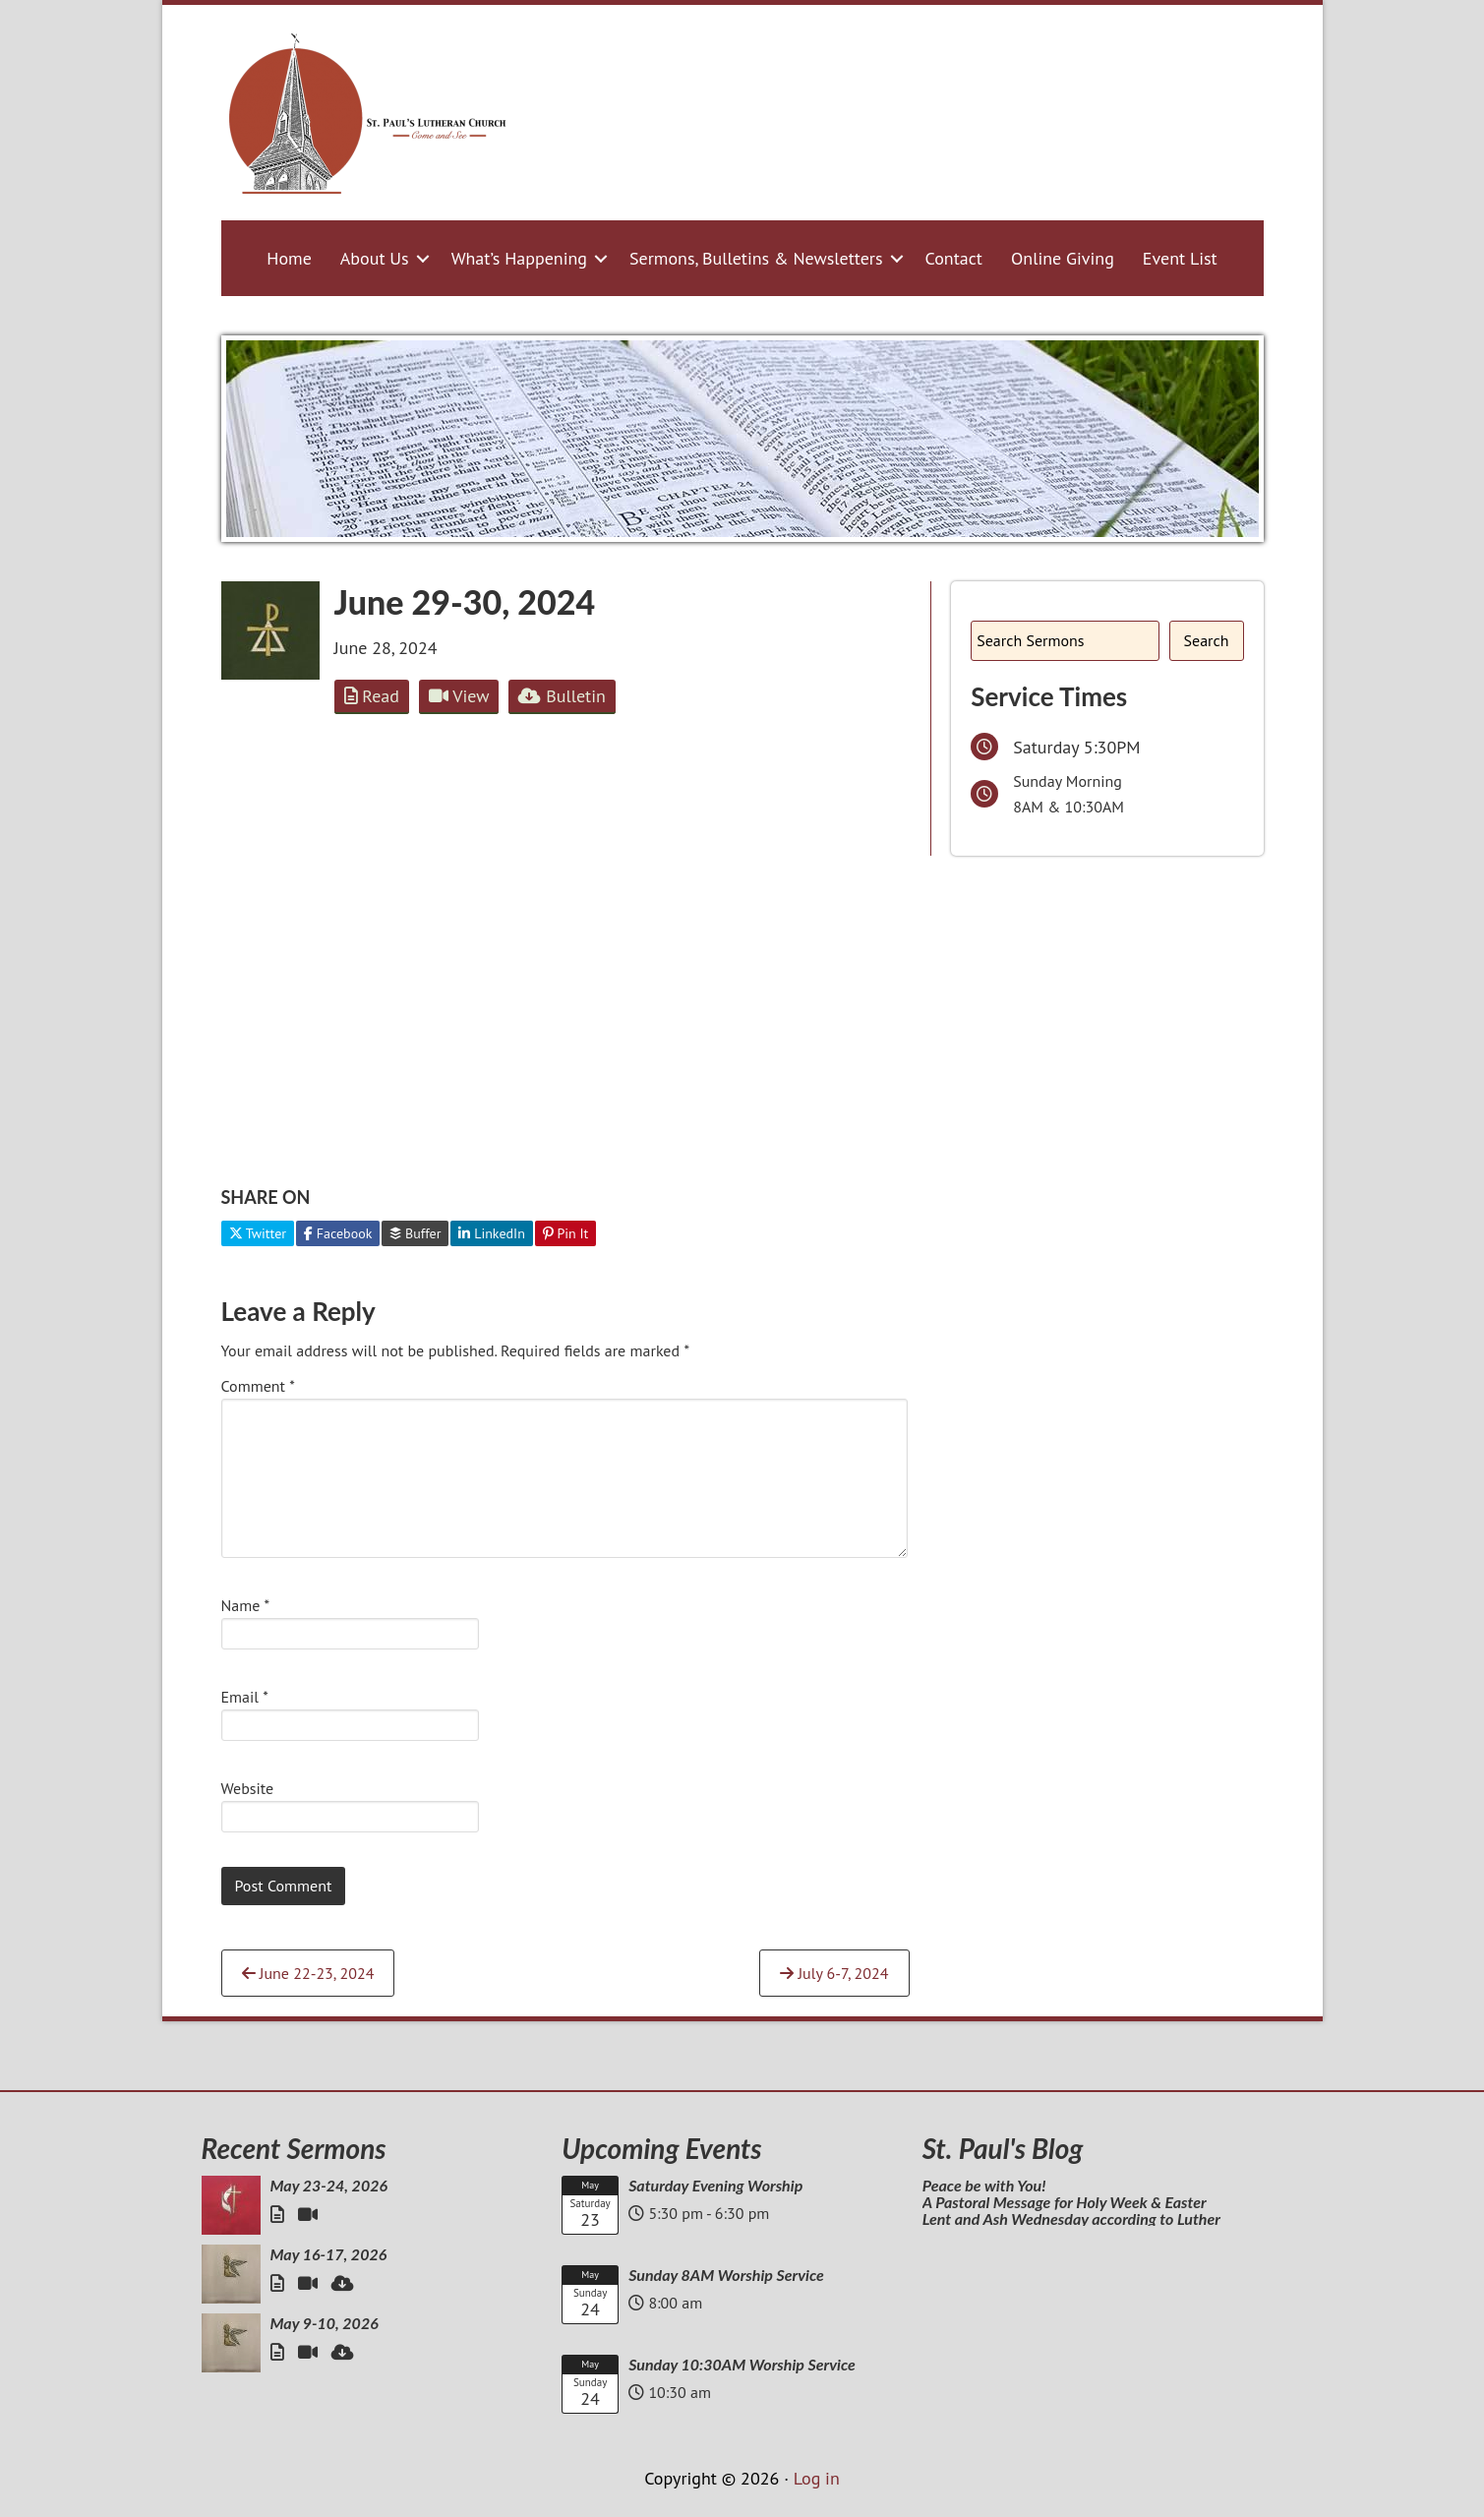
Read (371, 696)
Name (245, 1605)
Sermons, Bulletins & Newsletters (756, 258)
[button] (423, 258)
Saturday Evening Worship (715, 2185)
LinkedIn (491, 1233)
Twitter (258, 1233)
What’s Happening (519, 258)
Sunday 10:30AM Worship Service (742, 2364)
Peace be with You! (984, 2185)
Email (244, 1697)
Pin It (566, 1233)
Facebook (338, 1233)
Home (289, 258)
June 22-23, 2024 (308, 1973)
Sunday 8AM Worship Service (726, 2274)
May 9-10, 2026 (324, 2322)
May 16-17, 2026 (328, 2254)
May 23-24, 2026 (329, 2185)
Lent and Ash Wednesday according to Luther (1071, 2218)
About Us (374, 258)
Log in (817, 2478)
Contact (953, 258)
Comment (258, 1386)
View (459, 696)
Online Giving (1062, 258)
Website (247, 1788)
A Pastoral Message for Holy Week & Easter (1064, 2201)
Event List (1180, 258)
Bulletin (561, 696)
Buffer (415, 1233)
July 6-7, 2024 (834, 1973)
